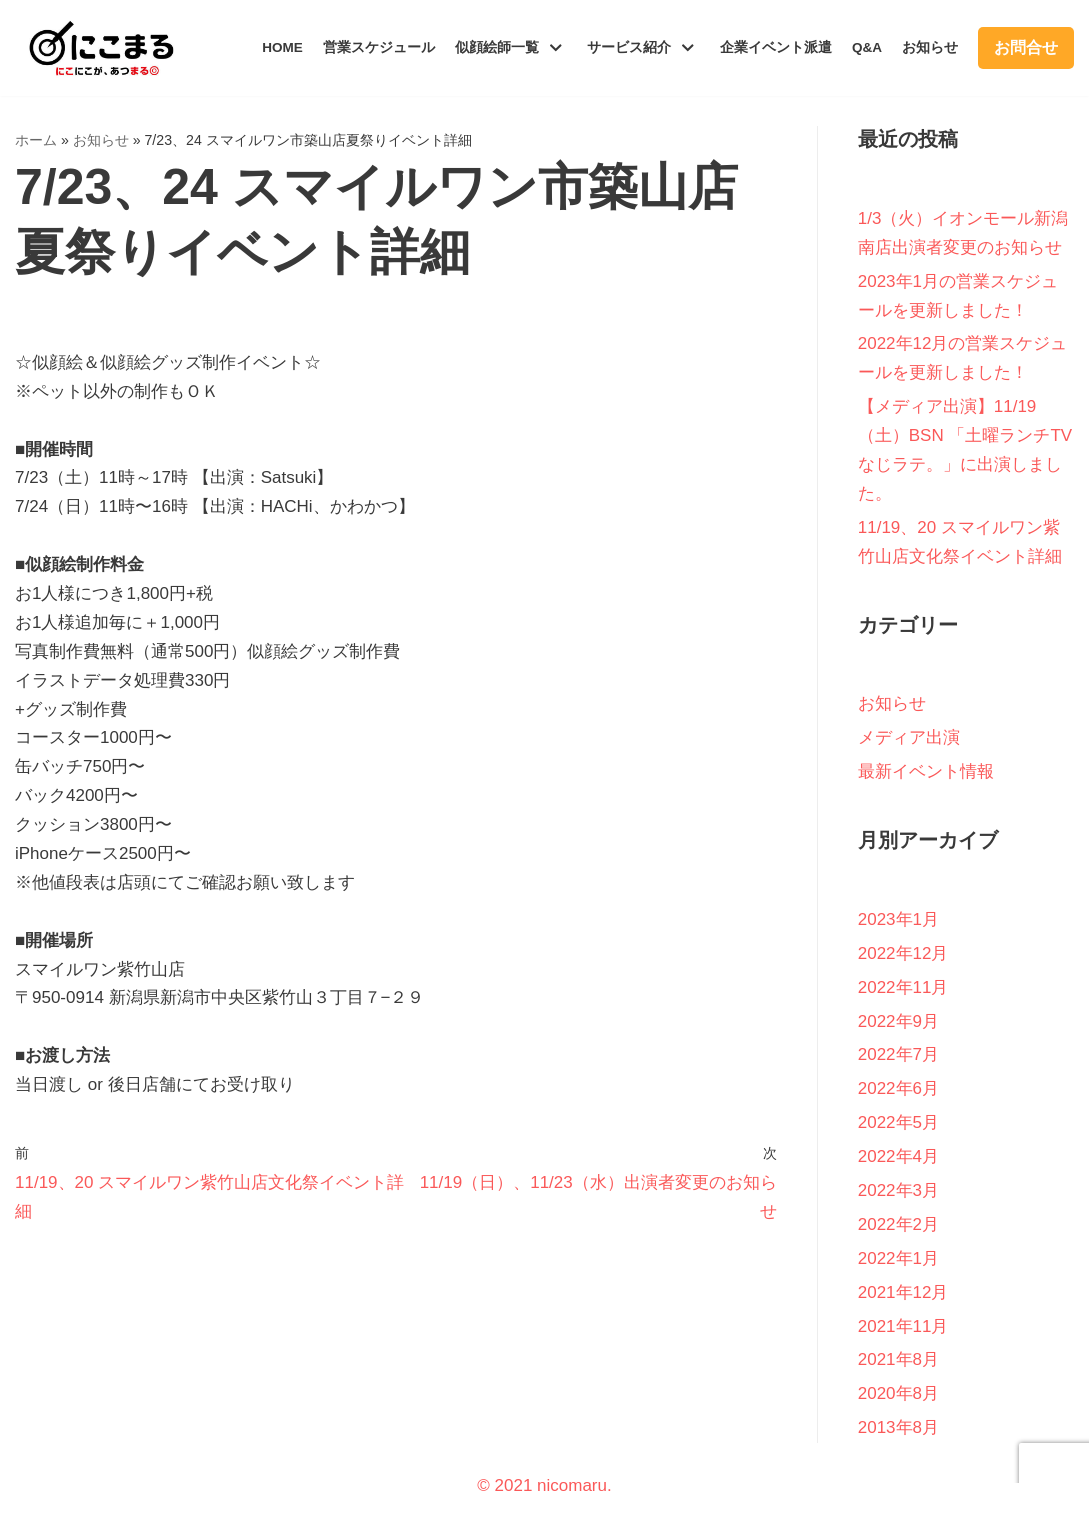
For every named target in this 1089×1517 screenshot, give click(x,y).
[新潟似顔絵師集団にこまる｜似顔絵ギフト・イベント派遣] (95, 48)
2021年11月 (903, 1326)
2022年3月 (898, 1190)
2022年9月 (898, 1021)
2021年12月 (903, 1292)
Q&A (867, 47)
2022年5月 (898, 1122)
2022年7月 (898, 1054)
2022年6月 (898, 1088)
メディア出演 (909, 737)
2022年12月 (903, 953)
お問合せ (1026, 47)
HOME (282, 47)
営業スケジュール (379, 47)
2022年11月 (903, 987)
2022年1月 (898, 1258)
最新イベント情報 (926, 771)
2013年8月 (898, 1427)
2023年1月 (898, 919)
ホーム (36, 140)
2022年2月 (898, 1224)
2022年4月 (898, 1156)
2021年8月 (898, 1359)
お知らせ (930, 47)
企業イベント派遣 (776, 47)
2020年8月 (898, 1393)
